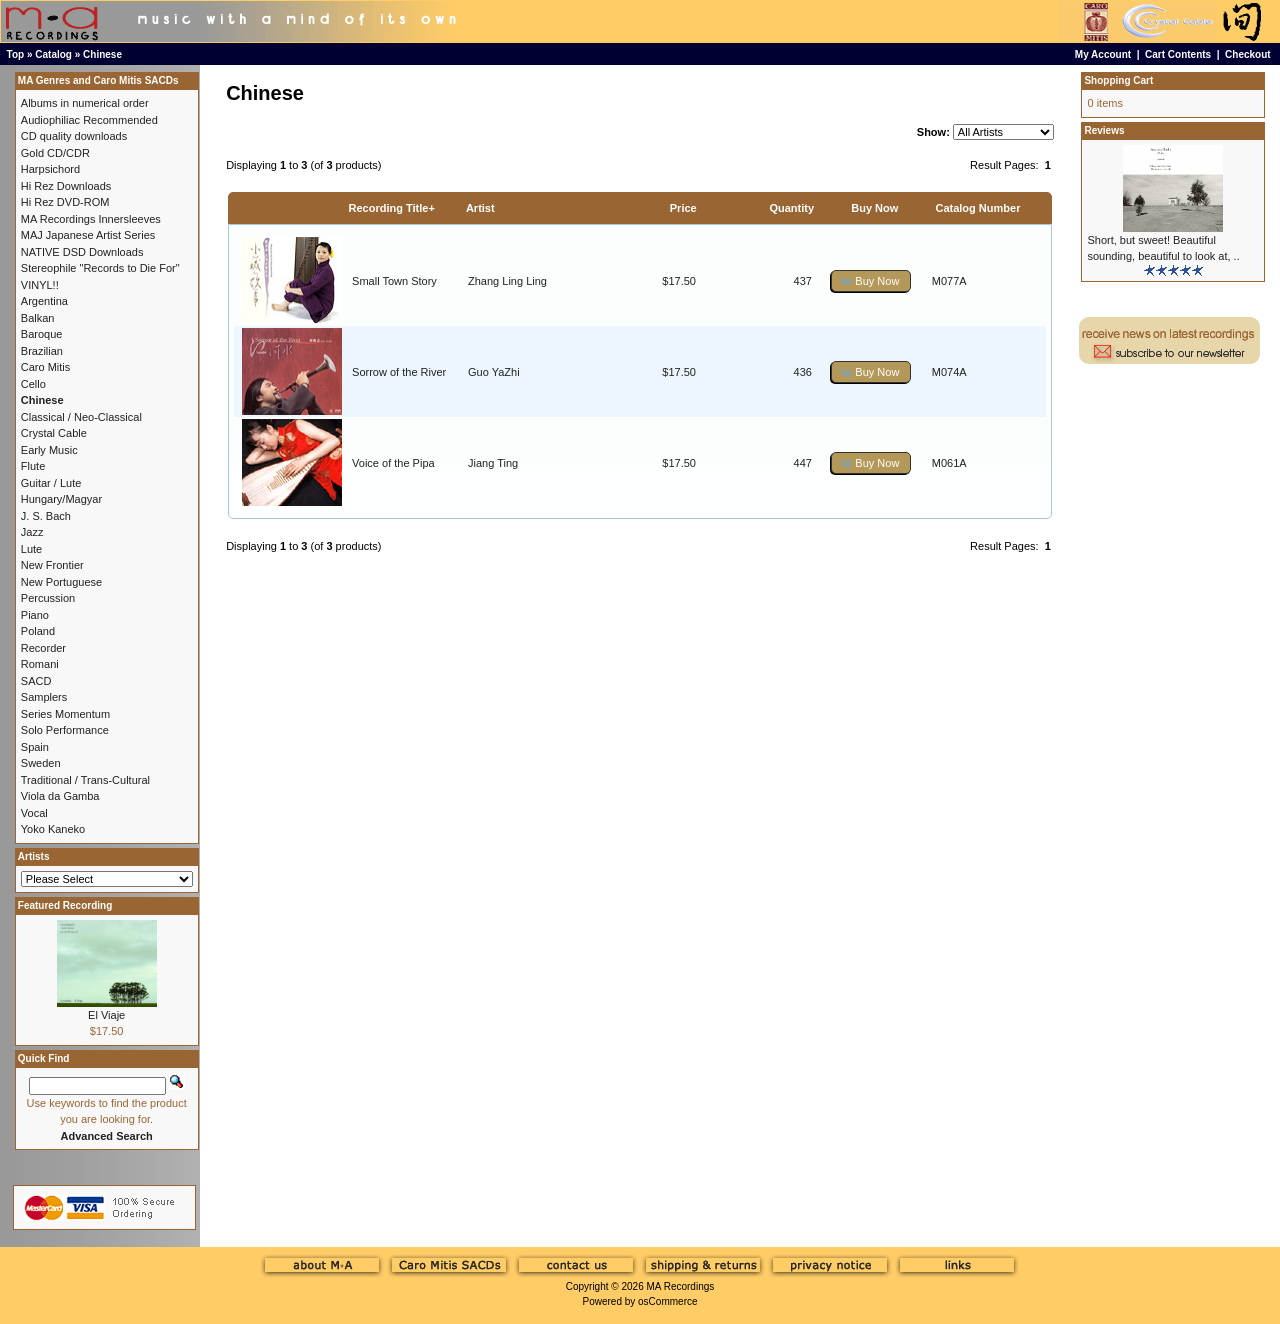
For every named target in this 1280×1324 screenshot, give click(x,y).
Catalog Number (977, 208)
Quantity (791, 208)
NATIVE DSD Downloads (82, 252)
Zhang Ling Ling (507, 281)
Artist (480, 208)
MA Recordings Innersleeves (91, 219)
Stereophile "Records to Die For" (100, 268)
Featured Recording (65, 905)
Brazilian (42, 351)
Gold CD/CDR (55, 153)
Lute (31, 549)
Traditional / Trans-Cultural (85, 780)
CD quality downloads (74, 136)
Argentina (44, 301)
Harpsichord (50, 169)
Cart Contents (1178, 54)
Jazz (32, 532)
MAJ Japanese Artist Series (88, 235)
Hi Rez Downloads (66, 186)
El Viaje (106, 1015)
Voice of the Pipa (393, 463)
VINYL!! (40, 285)
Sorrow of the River (399, 372)
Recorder (43, 648)
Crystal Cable (54, 433)
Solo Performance (65, 730)
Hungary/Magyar (61, 499)
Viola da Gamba (60, 796)
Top (16, 54)
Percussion (48, 598)
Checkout (1248, 54)
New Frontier (52, 565)
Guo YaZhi (494, 372)
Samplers (44, 697)
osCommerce (667, 1301)
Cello (33, 384)
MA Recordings (680, 1286)
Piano (35, 615)
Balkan (38, 318)
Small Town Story (394, 281)
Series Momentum (65, 714)
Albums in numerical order (85, 103)
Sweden (41, 763)
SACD (36, 681)
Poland (38, 631)
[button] (871, 281)
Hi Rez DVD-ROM (65, 202)
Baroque (42, 334)
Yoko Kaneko (53, 829)
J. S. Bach (46, 516)
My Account (1103, 54)
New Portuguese (61, 582)
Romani (40, 664)
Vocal (34, 813)
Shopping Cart (1118, 80)
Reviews (1104, 130)
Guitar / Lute (51, 483)
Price (683, 208)
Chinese (102, 54)
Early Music (49, 450)
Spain (35, 747)
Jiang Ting (493, 463)
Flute (33, 466)
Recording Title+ (392, 208)
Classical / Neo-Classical (81, 417)
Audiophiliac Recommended (89, 120)
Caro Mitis (46, 367)
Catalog (53, 54)
